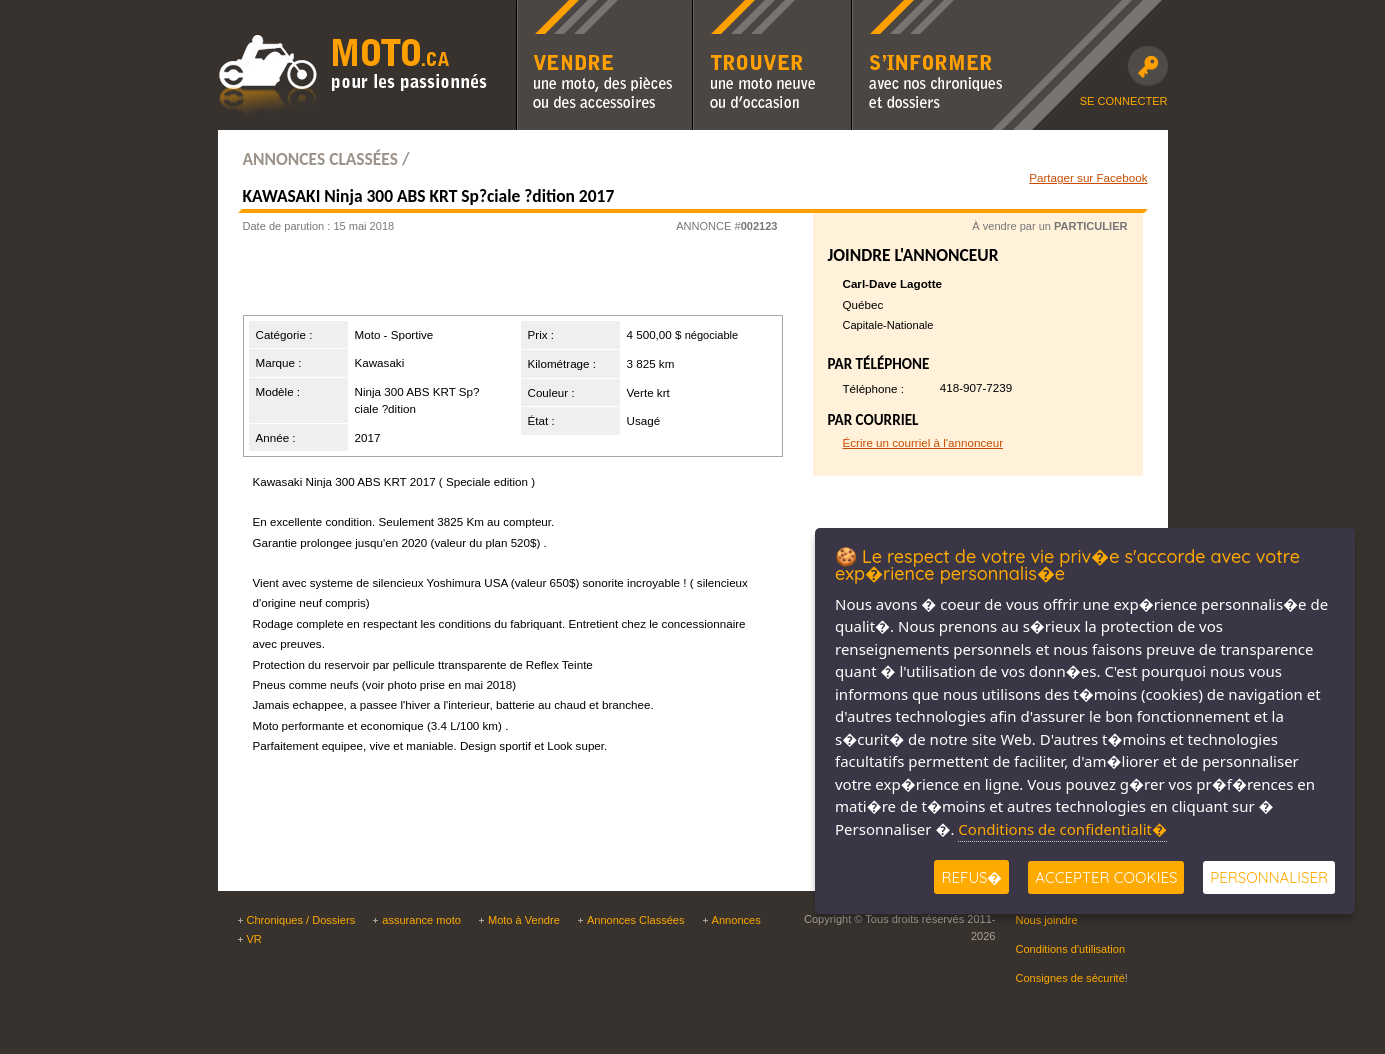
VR (254, 939)
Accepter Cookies (1106, 877)
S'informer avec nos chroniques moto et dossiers (932, 13)
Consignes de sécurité (1070, 978)
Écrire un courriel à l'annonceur (923, 442)
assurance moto (421, 920)
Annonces (736, 920)
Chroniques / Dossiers (301, 920)
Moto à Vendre (524, 920)
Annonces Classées (636, 920)
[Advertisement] (487, 280)
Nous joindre (1047, 920)
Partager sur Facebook (1088, 177)
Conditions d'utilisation (1071, 949)
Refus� (971, 877)
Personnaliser (1269, 877)
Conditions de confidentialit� (1062, 829)
